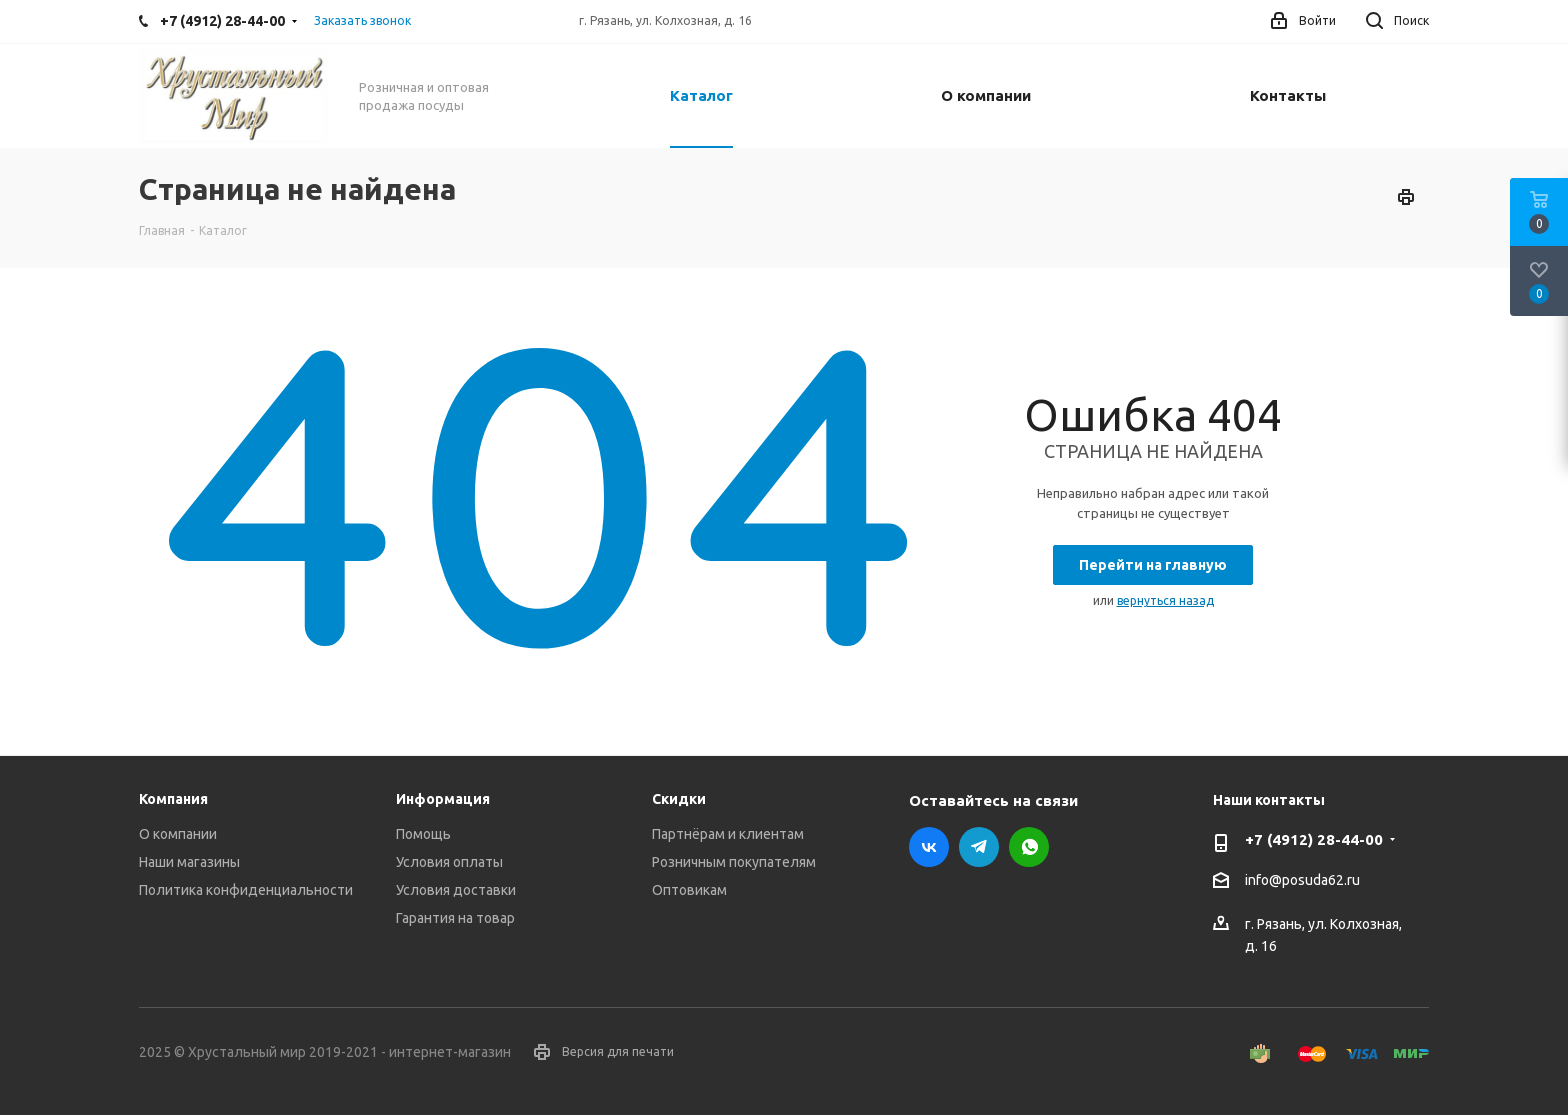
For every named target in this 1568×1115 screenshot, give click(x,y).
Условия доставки (456, 890)
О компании (178, 834)
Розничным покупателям (734, 862)
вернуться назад (1165, 600)
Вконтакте (929, 847)
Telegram (979, 847)
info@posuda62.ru (1302, 880)
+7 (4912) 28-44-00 (1314, 839)
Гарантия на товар (455, 918)
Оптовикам (689, 890)
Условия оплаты (449, 862)
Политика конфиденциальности (246, 890)
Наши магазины (189, 862)
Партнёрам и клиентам (728, 834)
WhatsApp (1029, 847)
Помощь (423, 834)
